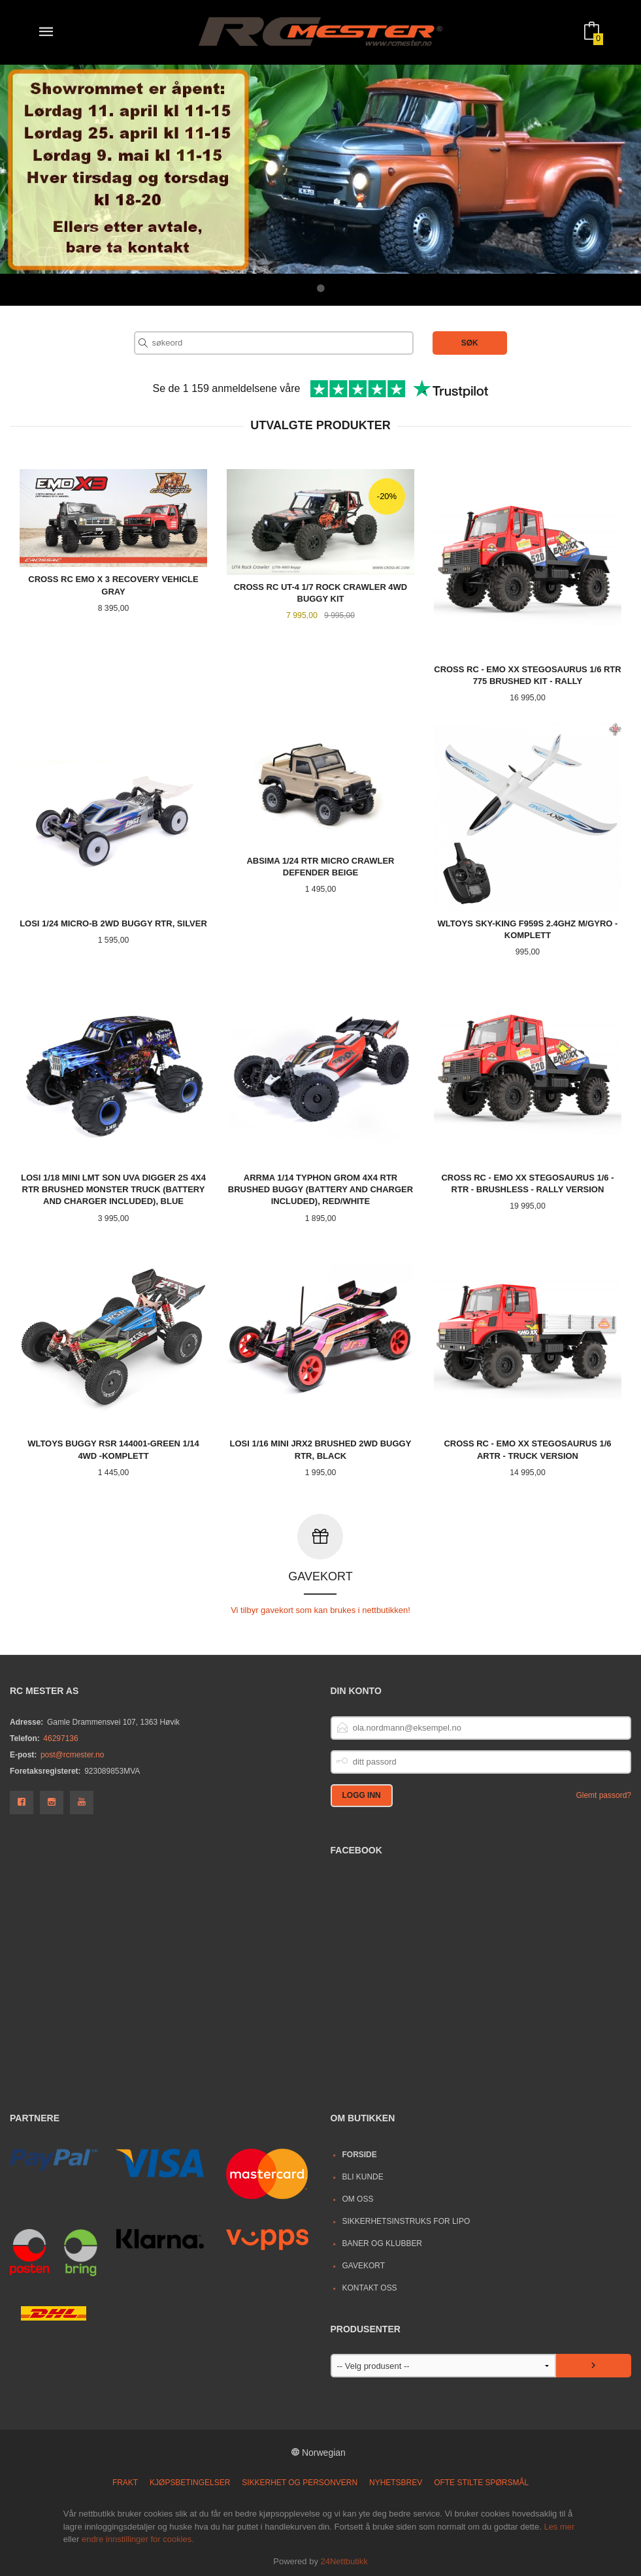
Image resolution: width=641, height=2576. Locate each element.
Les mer (559, 2526)
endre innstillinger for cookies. (138, 2538)
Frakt (125, 2481)
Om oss (357, 2198)
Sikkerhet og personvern (299, 2481)
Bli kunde (362, 2176)
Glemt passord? (603, 1794)
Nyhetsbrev (395, 2481)
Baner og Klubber (382, 2242)
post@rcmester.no (72, 1754)
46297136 (60, 1737)
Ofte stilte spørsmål (481, 2481)
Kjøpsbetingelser (190, 2481)
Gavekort (363, 2265)
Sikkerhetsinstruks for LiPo (406, 2220)
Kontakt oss (369, 2287)
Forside (359, 2154)
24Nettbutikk (344, 2561)
